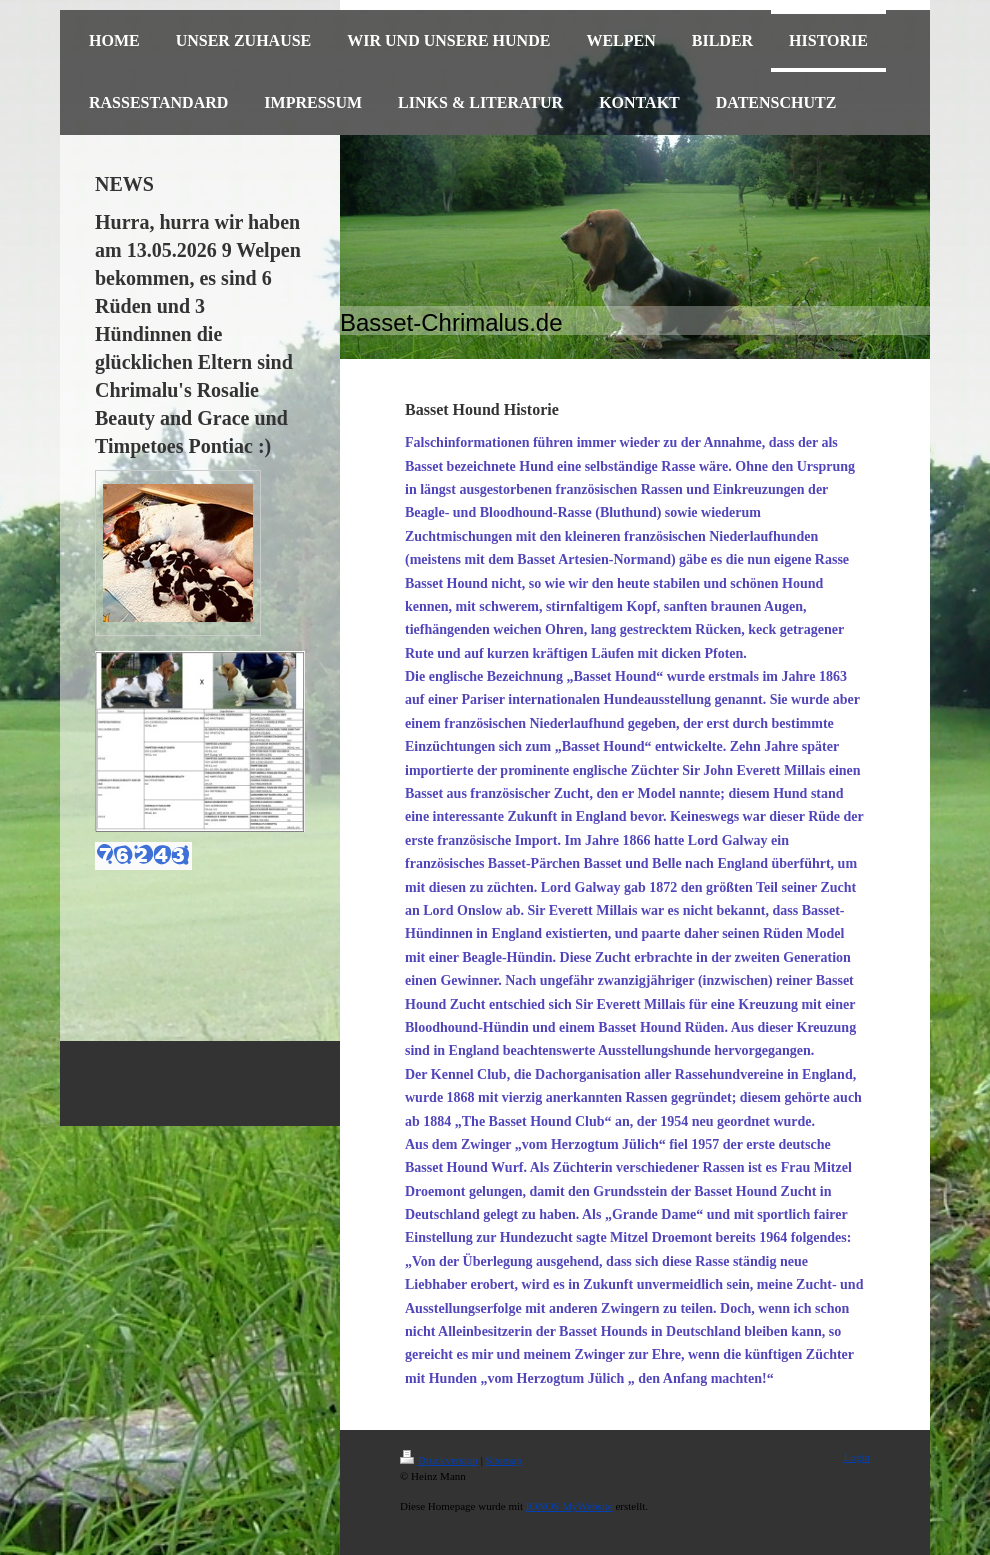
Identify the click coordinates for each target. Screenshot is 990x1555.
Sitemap (504, 1460)
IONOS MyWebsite (569, 1506)
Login (857, 1457)
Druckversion (439, 1460)
